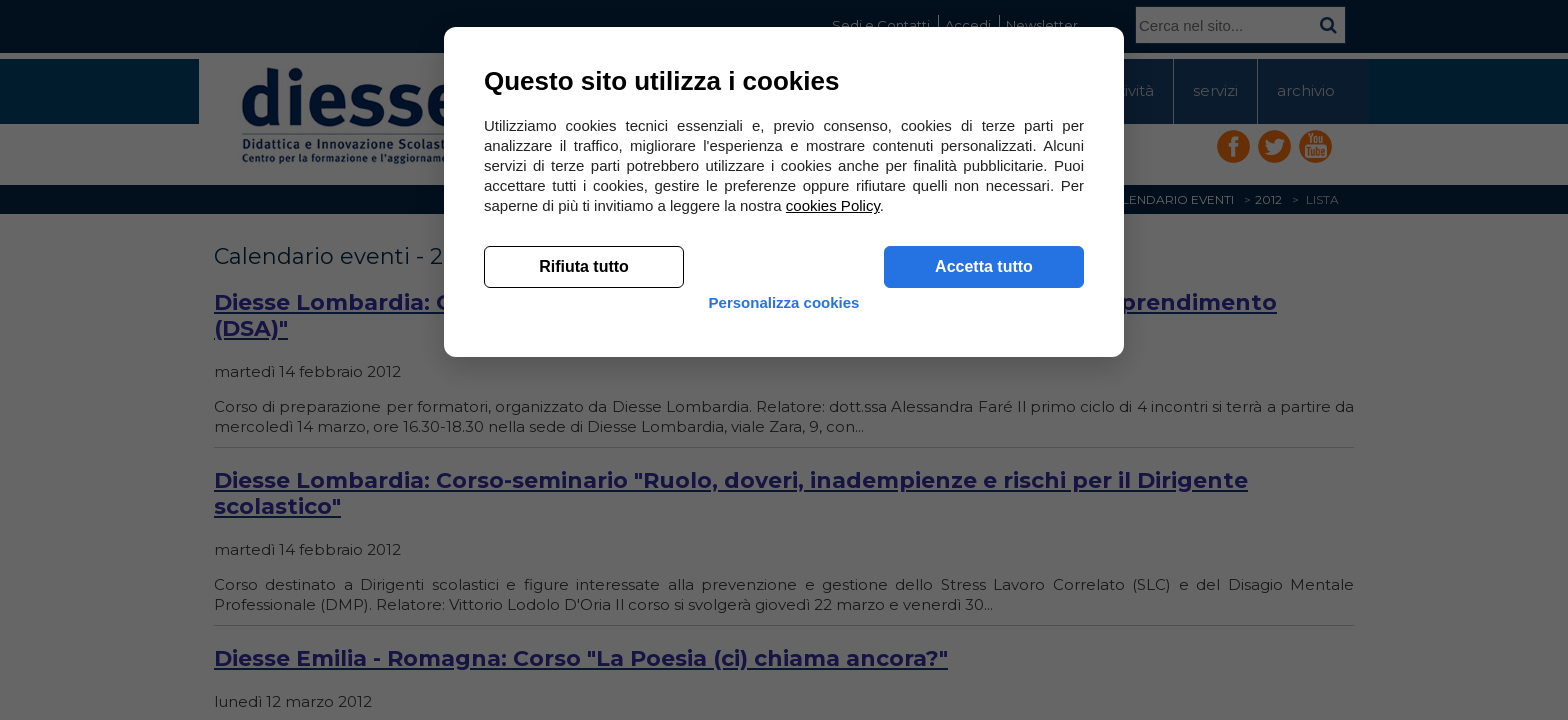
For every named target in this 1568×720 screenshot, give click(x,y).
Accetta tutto (984, 560)
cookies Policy (833, 499)
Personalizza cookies (784, 612)
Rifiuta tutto (584, 560)
